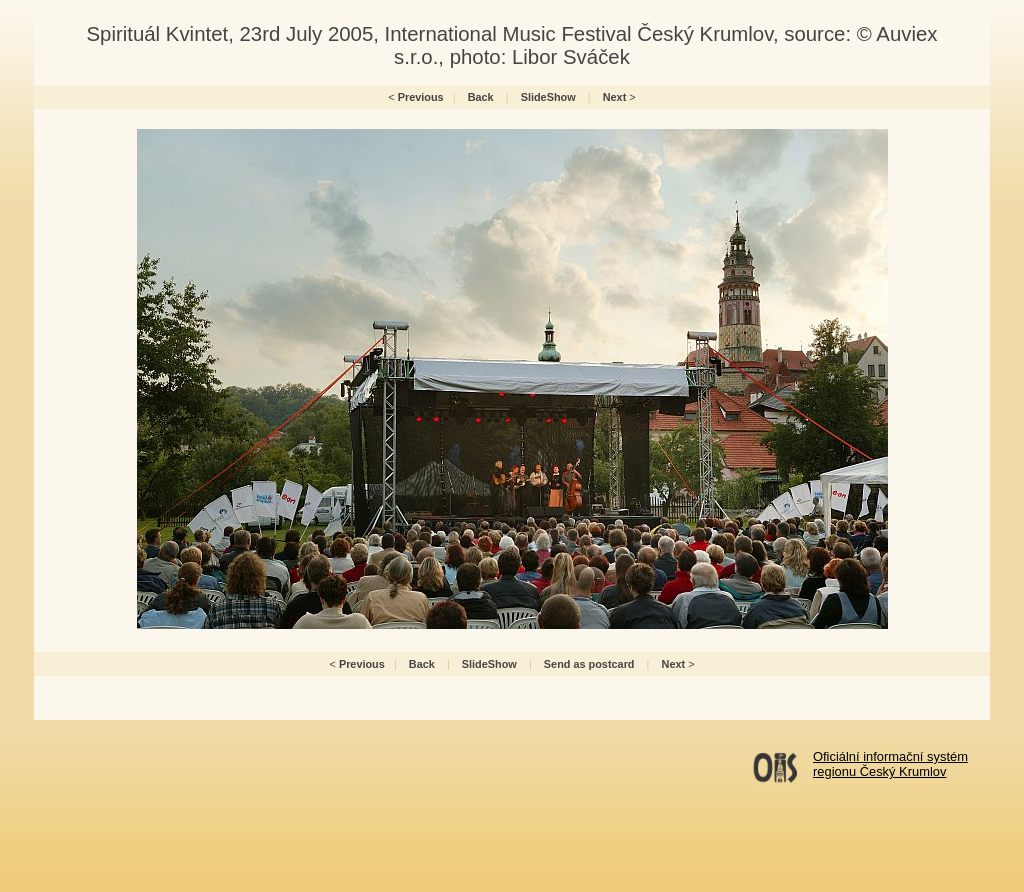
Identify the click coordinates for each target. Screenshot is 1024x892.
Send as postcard (589, 664)
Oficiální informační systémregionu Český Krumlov (890, 764)
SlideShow (548, 97)
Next (615, 97)
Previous (421, 97)
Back (481, 97)
